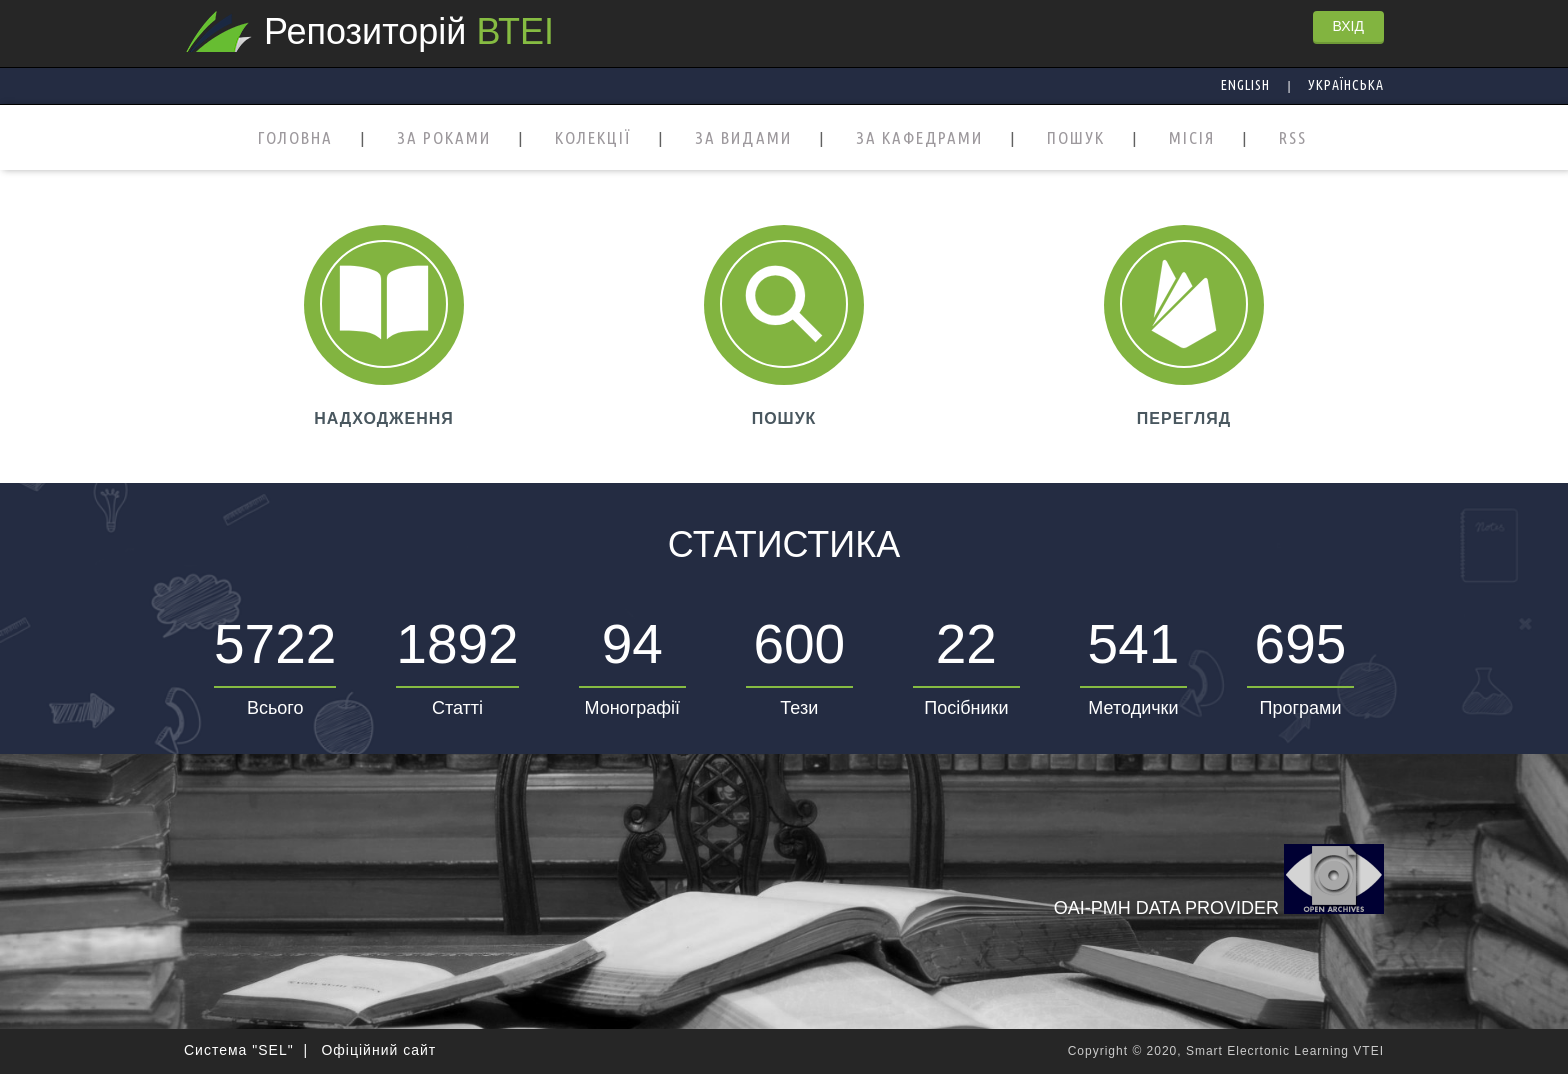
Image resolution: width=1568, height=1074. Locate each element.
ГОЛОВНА (295, 138)
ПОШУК (1076, 138)
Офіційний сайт (378, 1050)
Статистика (784, 544)
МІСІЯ (1192, 138)
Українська (1346, 85)
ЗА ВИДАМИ (743, 138)
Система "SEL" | (246, 1050)
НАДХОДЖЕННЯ (384, 418)
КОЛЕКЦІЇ (593, 138)
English (1245, 85)
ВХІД (1348, 26)
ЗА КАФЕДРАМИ (919, 138)
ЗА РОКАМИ (444, 138)
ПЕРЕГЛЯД (1184, 418)
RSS (1293, 138)
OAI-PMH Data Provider (1219, 881)
